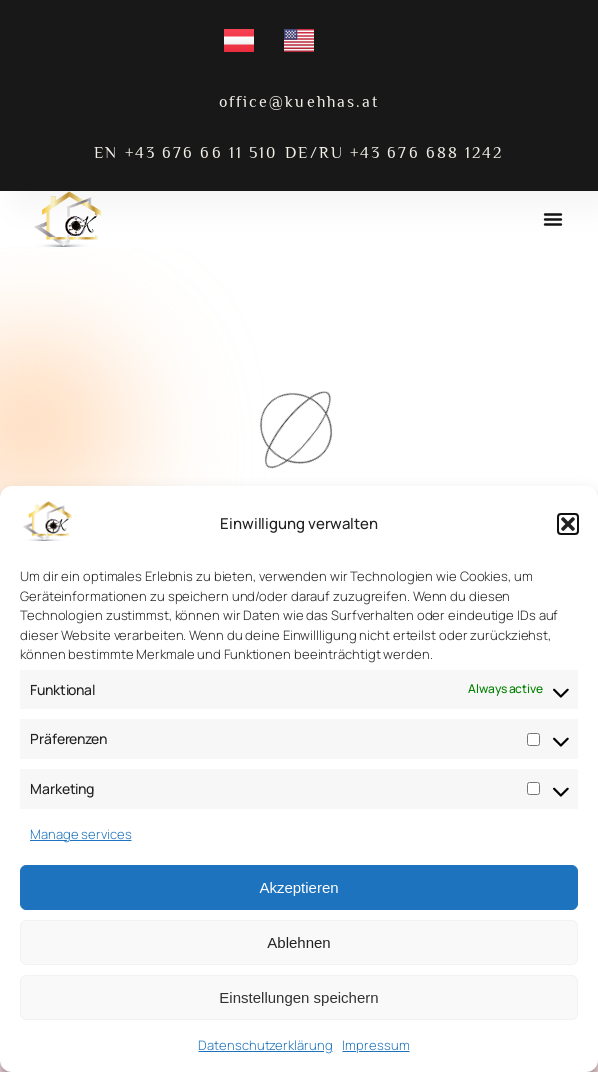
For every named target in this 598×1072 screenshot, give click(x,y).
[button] (568, 524)
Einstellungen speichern (298, 997)
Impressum (375, 1045)
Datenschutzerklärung (265, 1045)
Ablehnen (298, 942)
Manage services (81, 834)
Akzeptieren (298, 887)
